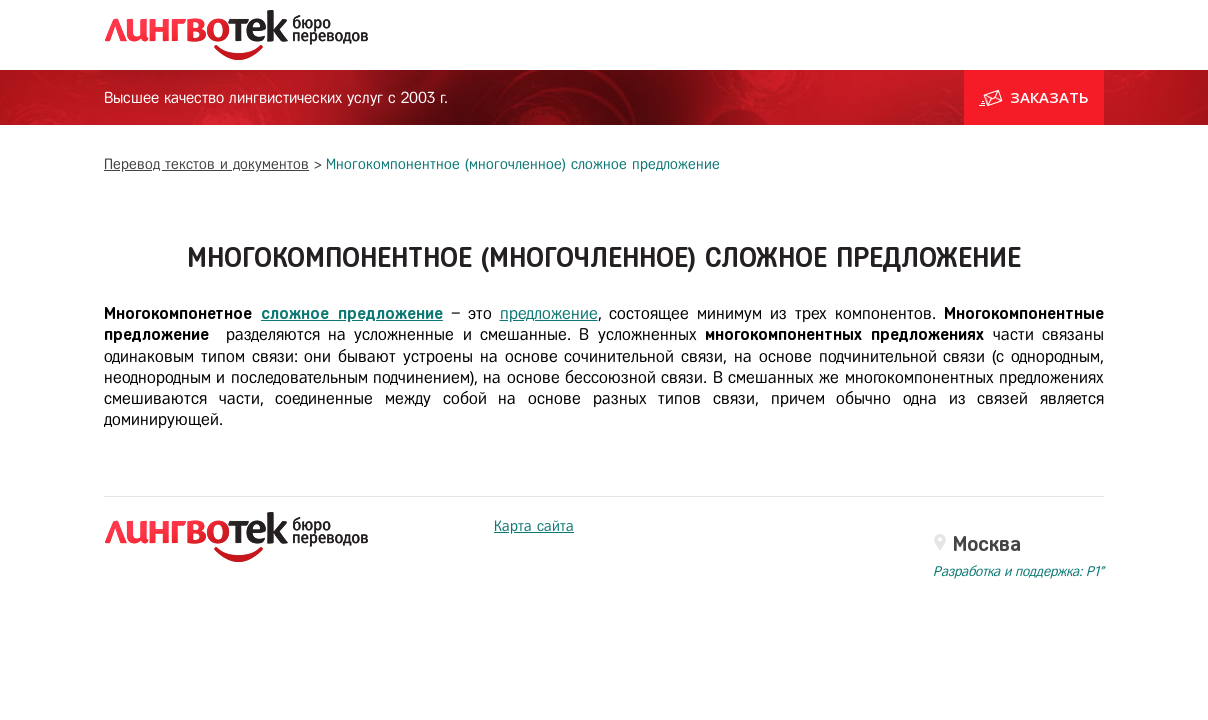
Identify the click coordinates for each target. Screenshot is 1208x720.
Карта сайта (534, 526)
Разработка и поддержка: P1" (1018, 571)
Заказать (1034, 97)
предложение (549, 313)
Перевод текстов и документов (206, 164)
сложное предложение (352, 313)
